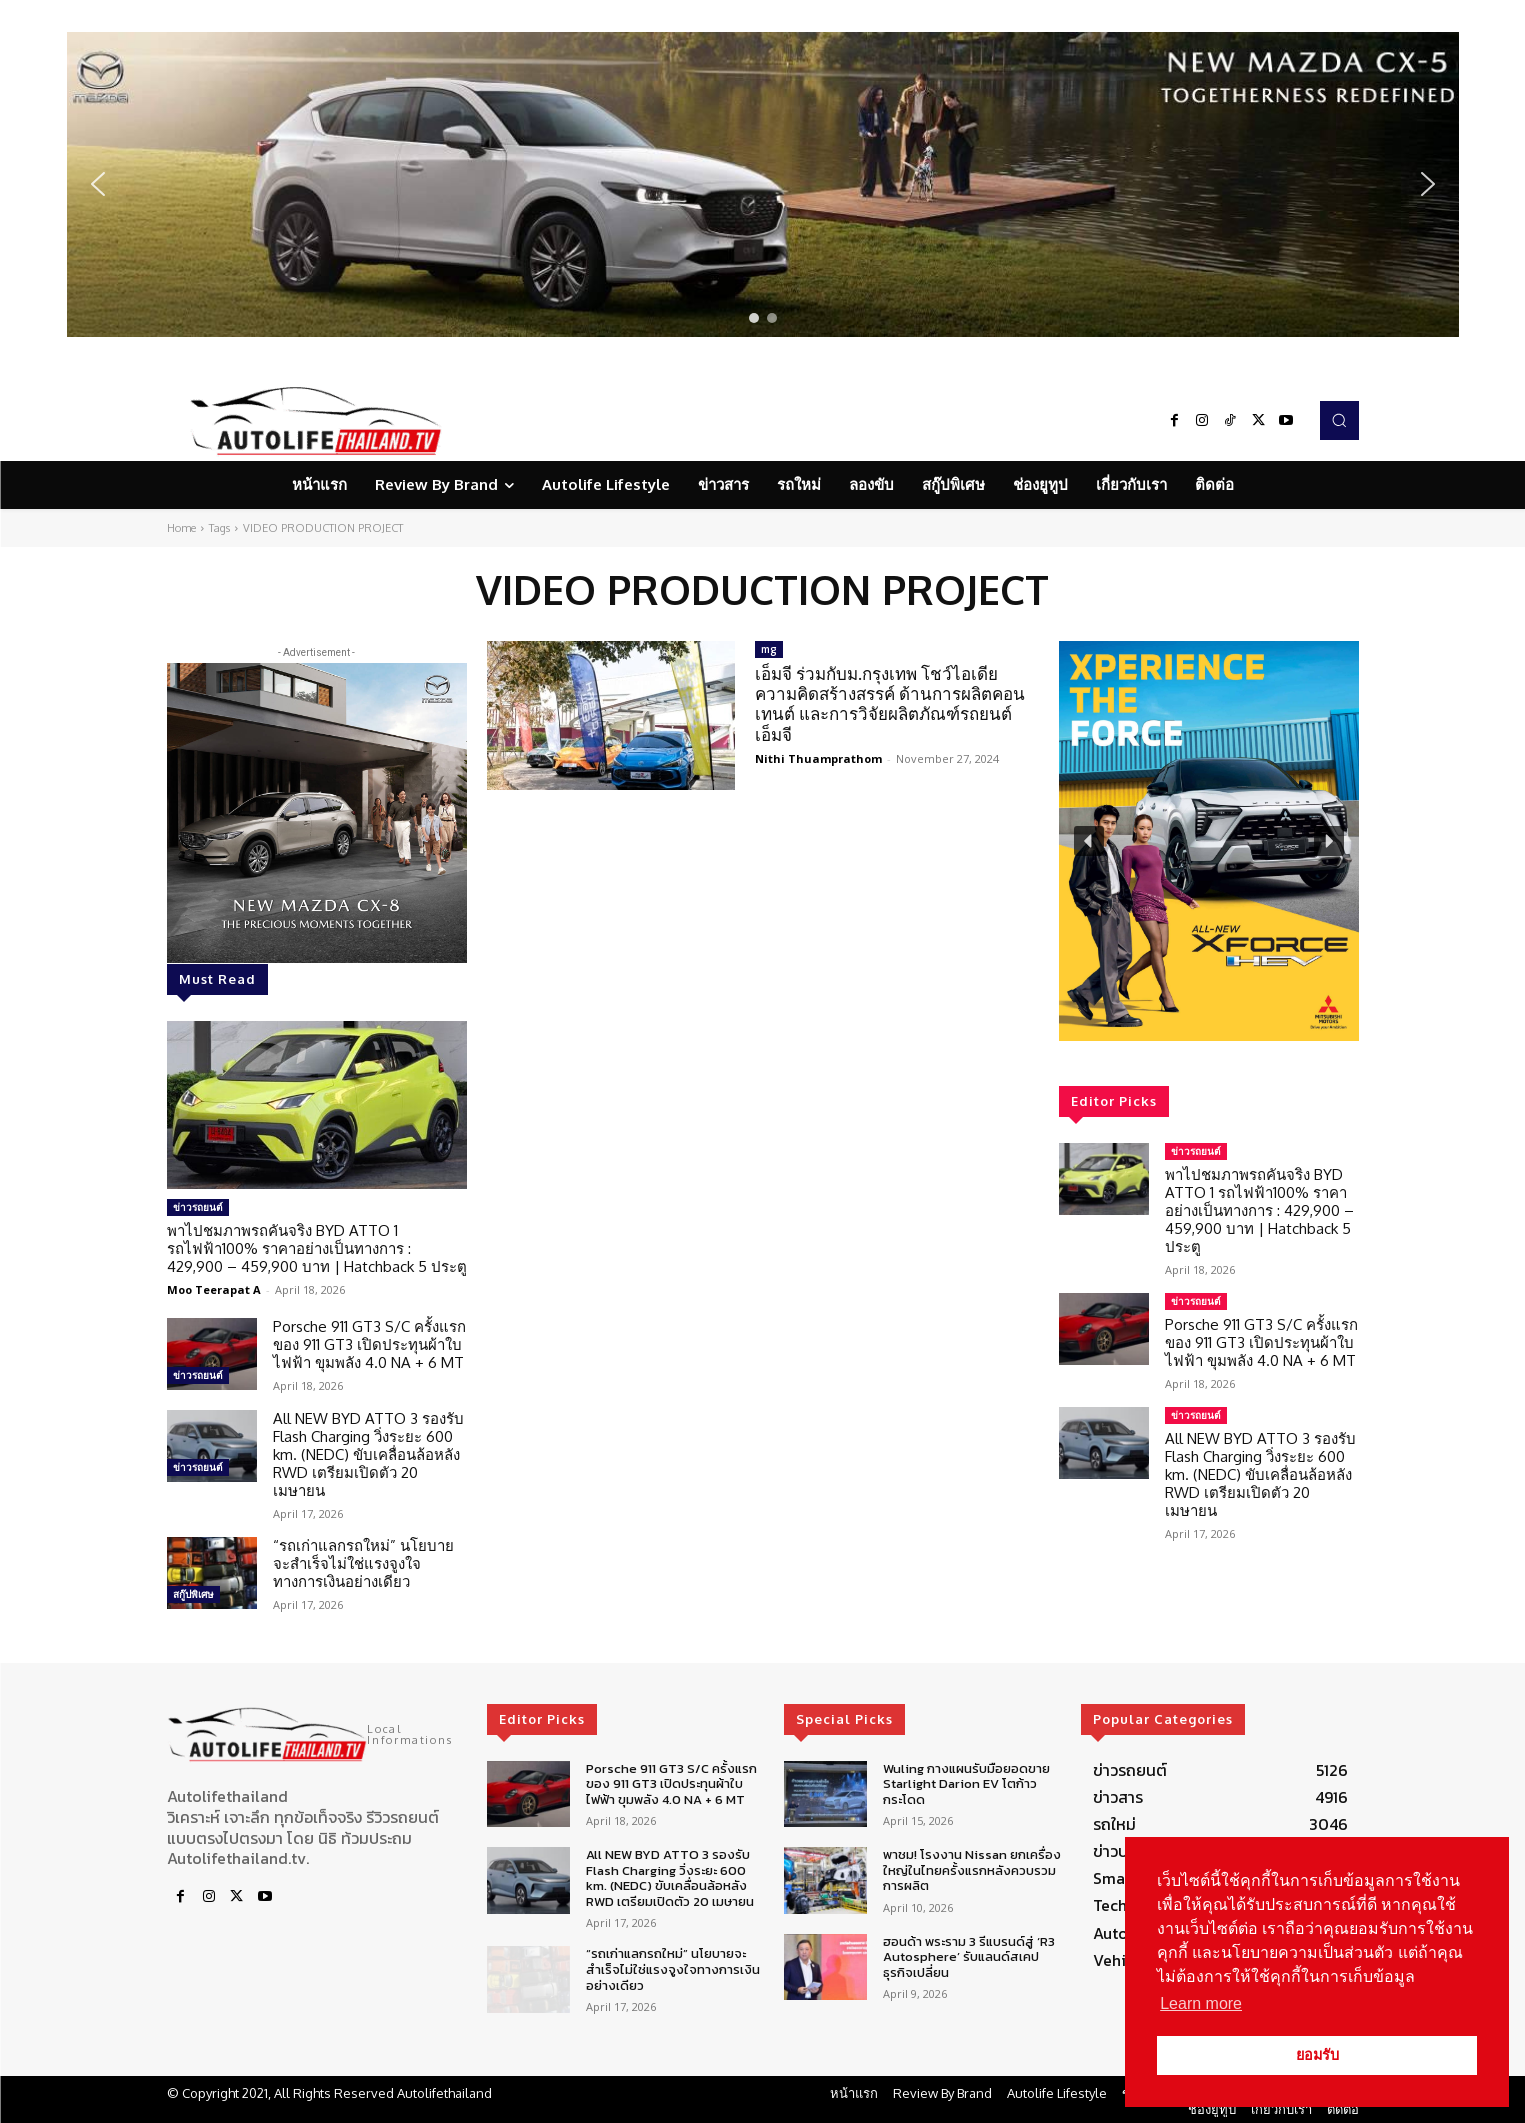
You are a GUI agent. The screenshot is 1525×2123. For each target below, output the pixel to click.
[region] (763, 184)
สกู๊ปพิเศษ (193, 1594)
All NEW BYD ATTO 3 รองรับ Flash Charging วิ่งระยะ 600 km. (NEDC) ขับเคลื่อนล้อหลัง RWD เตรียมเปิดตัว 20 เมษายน (368, 1454)
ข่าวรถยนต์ (198, 1207)
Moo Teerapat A (214, 1289)
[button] (763, 184)
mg (769, 649)
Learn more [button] (1201, 2003)
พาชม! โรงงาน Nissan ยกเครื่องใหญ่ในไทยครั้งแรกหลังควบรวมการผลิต (972, 1870)
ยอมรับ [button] (1317, 2055)
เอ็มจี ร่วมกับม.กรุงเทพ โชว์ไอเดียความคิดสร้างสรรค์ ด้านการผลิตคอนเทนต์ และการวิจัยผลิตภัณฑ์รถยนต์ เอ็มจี (890, 704)
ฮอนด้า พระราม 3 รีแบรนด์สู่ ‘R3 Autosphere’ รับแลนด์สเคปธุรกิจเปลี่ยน (969, 1957)
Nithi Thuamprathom (818, 758)
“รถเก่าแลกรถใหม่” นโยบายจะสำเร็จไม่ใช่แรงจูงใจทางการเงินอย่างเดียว (363, 1563)
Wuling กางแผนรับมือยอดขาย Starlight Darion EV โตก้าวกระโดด (966, 1784)
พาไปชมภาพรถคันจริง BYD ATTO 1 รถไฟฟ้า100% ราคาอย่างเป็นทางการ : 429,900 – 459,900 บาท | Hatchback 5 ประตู (317, 1248)
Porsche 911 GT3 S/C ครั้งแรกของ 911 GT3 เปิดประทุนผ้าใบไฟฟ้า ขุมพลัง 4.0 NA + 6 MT (369, 1344)
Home (181, 528)
